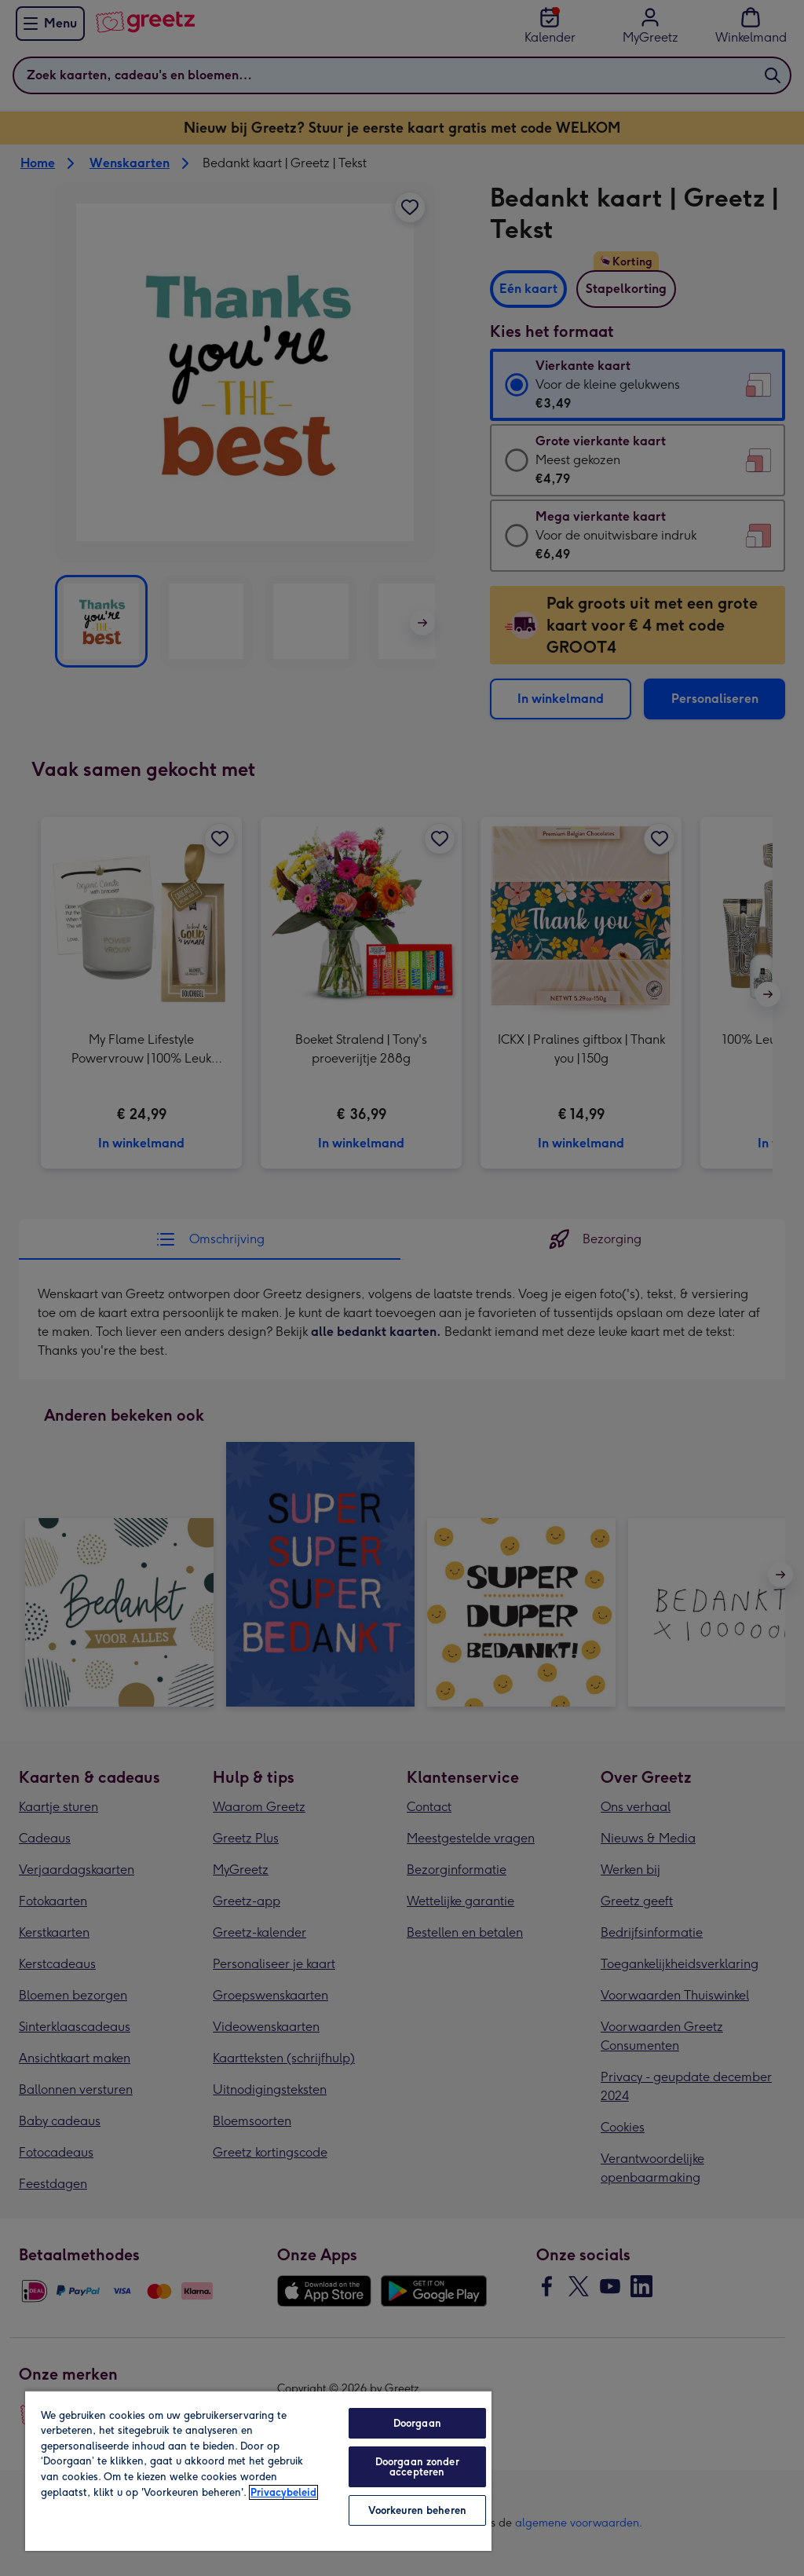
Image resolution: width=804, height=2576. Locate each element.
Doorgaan (417, 2423)
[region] (258, 2470)
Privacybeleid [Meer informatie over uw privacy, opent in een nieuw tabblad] (283, 2492)
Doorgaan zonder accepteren (417, 2467)
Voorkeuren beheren (417, 2510)
